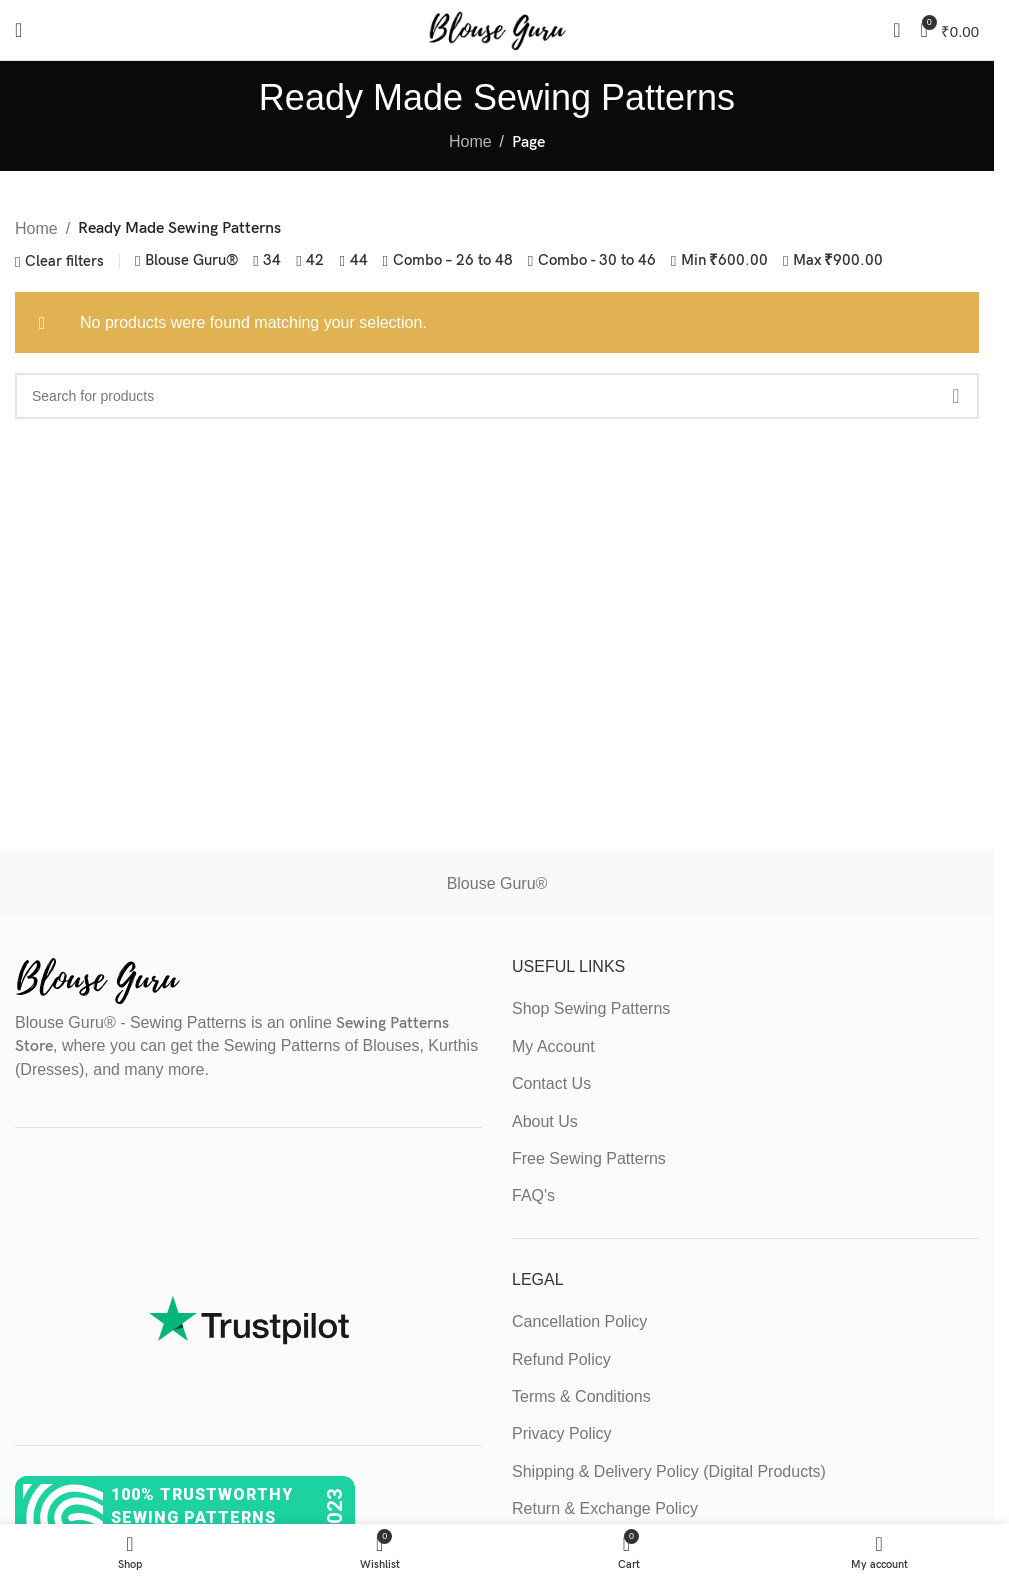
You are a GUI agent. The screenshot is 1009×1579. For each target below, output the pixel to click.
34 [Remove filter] (272, 260)
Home (470, 141)
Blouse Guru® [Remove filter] (191, 260)
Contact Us (551, 1083)
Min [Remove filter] (724, 261)
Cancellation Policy (579, 1321)
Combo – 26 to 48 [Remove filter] (453, 260)
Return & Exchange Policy (605, 1508)
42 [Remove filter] (315, 260)
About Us (545, 1121)
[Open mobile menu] (18, 30)
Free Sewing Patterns (589, 1158)
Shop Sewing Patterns (591, 1008)
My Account (553, 1046)
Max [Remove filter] (838, 261)
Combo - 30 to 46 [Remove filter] (597, 260)
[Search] (896, 30)
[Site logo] (497, 28)
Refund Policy (561, 1359)
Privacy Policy (562, 1433)
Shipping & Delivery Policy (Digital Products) (669, 1471)
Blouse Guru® (497, 883)
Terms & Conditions (581, 1396)
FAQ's (533, 1195)
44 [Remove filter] (359, 260)
